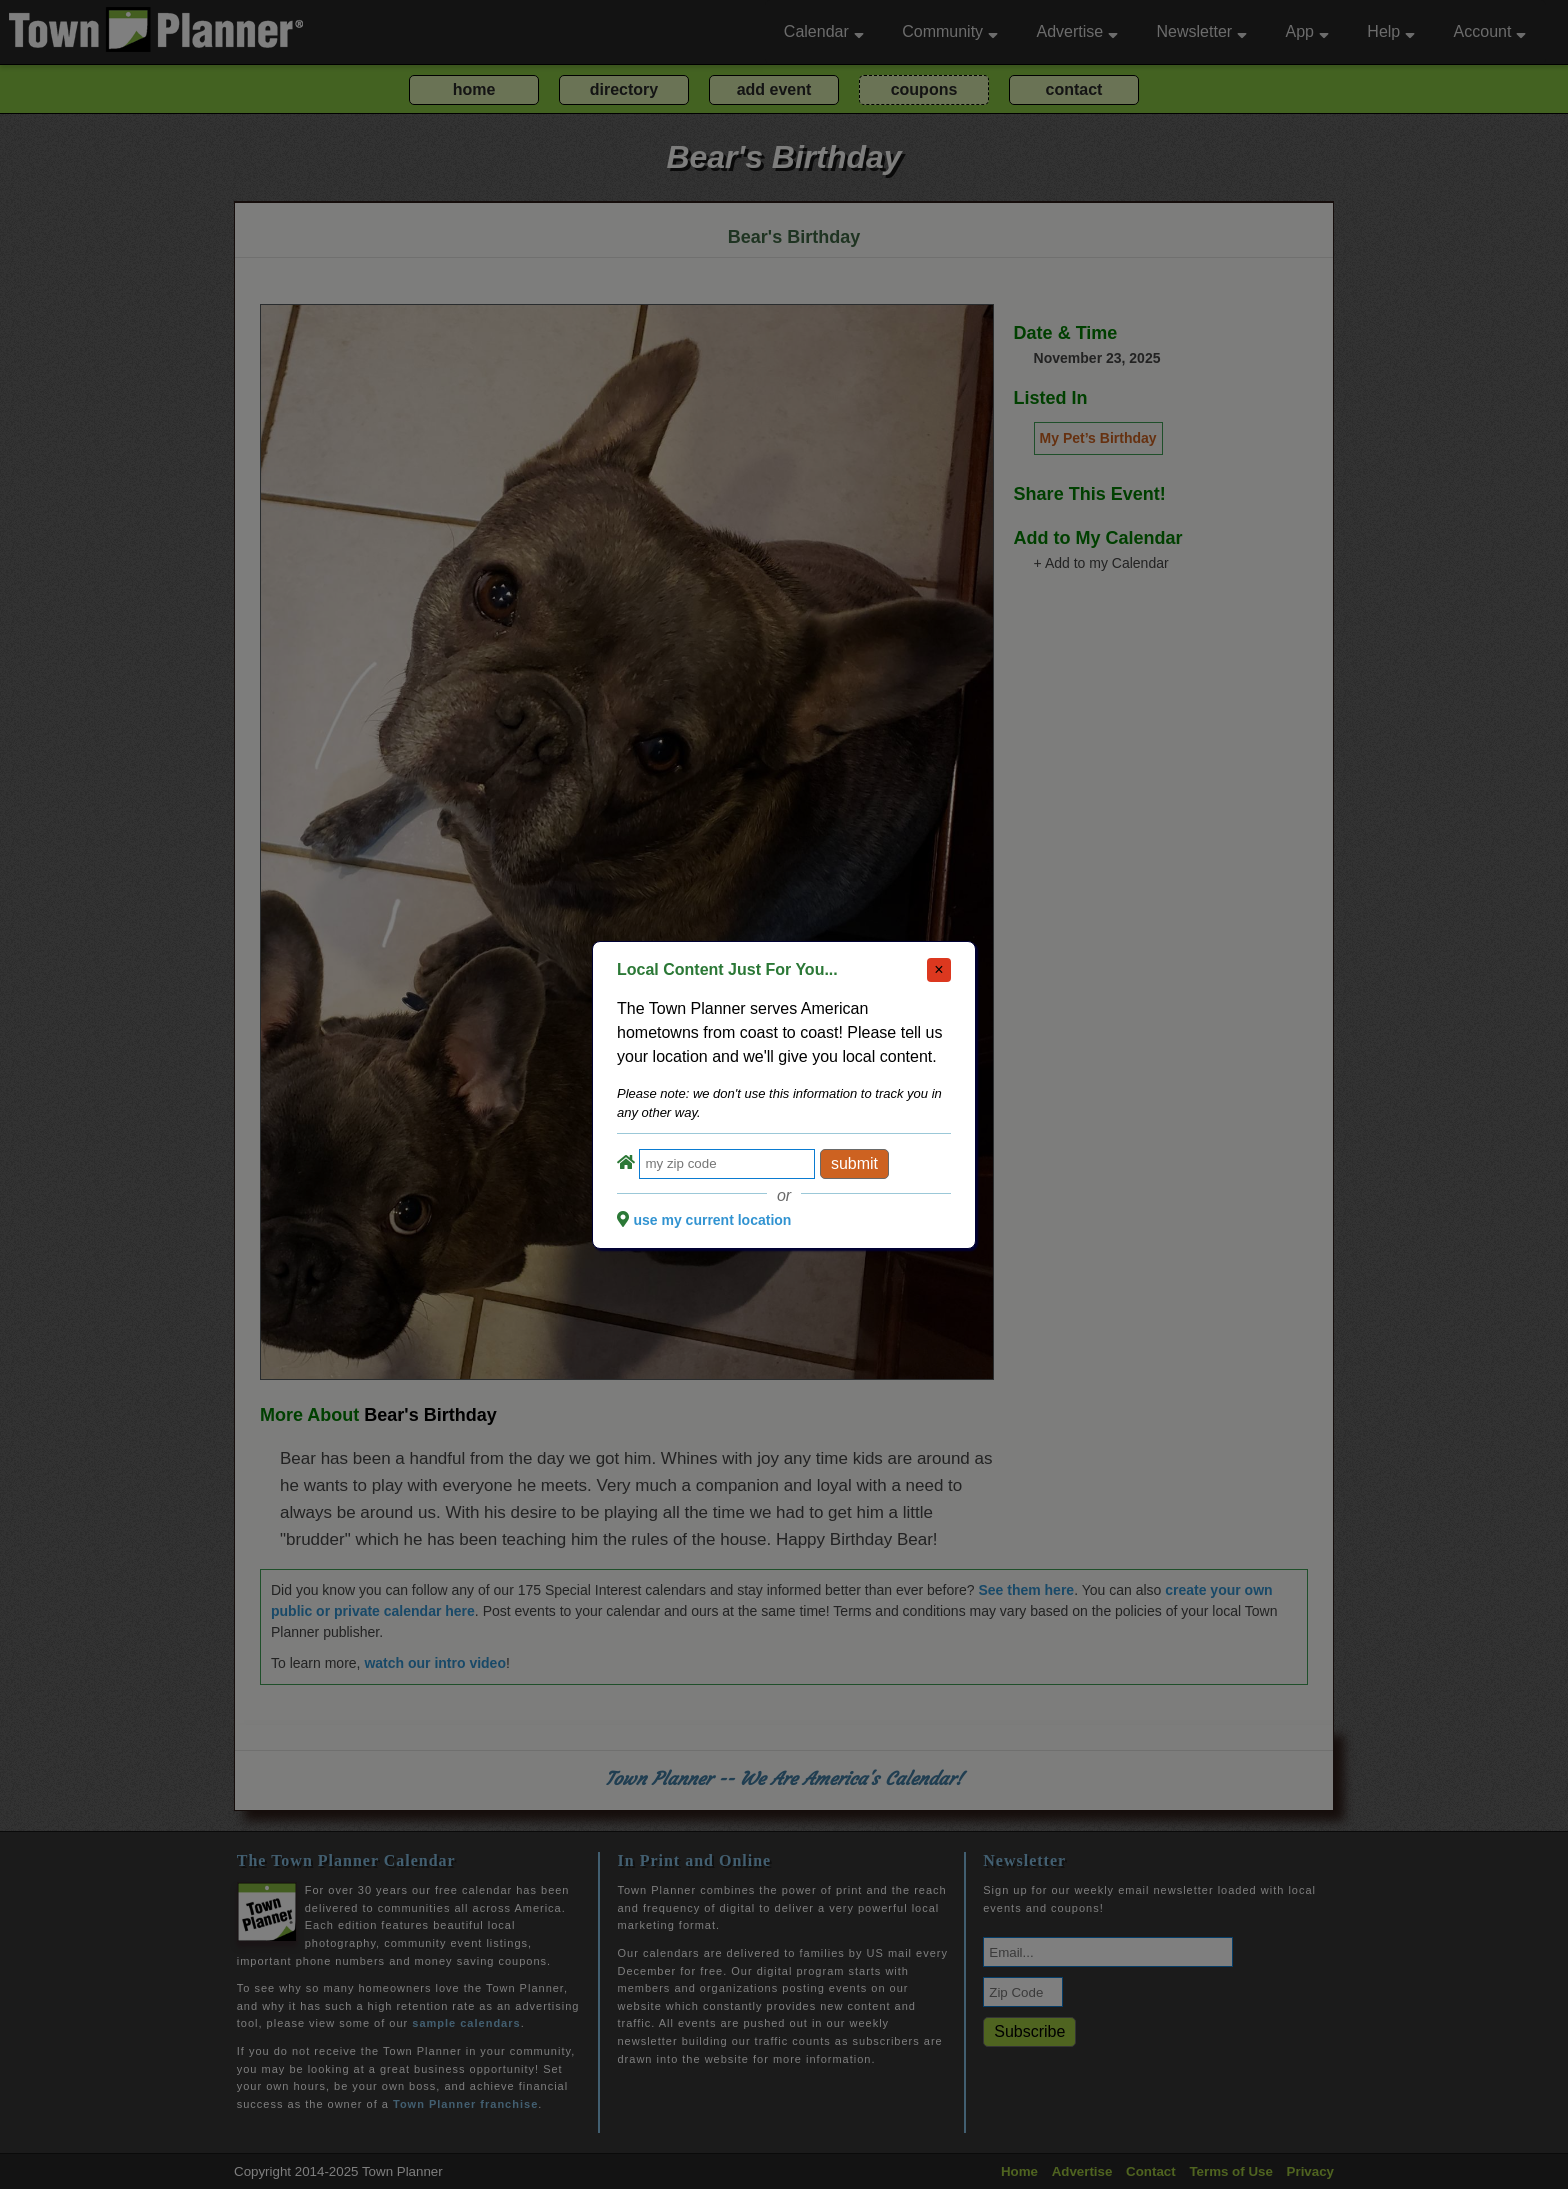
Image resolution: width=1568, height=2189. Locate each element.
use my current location (712, 1220)
